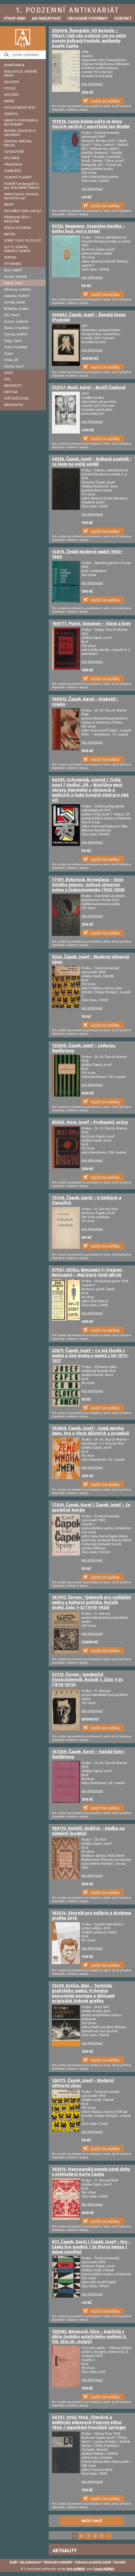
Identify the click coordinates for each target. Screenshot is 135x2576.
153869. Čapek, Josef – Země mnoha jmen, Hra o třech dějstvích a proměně (90, 1431)
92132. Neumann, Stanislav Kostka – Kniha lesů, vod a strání (88, 229)
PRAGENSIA (13, 164)
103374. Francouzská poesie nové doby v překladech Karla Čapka (91, 2172)
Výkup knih (14, 18)
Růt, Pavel (12, 315)
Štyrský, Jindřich (16, 334)
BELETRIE (11, 82)
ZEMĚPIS (11, 114)
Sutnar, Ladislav (16, 321)
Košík (13, 2562)
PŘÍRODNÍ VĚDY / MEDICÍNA (17, 219)
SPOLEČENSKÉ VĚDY (20, 107)
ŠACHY (9, 204)
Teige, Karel (13, 341)
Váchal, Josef (14, 366)
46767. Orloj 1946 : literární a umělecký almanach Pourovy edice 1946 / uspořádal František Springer (89, 2422)
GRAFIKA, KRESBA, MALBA (18, 143)
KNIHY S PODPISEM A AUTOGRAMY (21, 122)
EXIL (7, 379)
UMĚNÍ (9, 101)
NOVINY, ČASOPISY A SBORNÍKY (20, 133)
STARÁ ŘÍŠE (12, 171)
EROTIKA (10, 392)
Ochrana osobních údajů (93, 2562)
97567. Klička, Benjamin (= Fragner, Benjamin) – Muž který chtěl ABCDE (87, 1272)
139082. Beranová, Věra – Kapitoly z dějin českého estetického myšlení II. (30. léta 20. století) (89, 2336)
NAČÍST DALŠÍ (91, 2521)
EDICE (8, 373)
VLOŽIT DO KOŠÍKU (105, 101)
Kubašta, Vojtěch (17, 296)
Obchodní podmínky (87, 18)
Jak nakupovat (46, 18)
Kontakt (123, 18)
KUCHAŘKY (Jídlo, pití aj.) (23, 211)
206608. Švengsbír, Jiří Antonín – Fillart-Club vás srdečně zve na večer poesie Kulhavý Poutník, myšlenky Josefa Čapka (89, 38)
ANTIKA (9, 234)
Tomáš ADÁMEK (103, 2569)
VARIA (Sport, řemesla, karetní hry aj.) (21, 196)
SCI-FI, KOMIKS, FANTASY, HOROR (17, 249)
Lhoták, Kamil (14, 302)
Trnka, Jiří (11, 360)
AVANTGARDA (14, 65)
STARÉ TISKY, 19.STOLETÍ (23, 241)
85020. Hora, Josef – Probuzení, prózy (90, 1122)
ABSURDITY (13, 386)
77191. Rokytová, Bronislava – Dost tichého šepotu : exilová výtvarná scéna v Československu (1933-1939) (88, 884)
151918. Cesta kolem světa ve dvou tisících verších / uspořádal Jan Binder (91, 124)
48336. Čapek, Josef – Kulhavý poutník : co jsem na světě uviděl (91, 461)
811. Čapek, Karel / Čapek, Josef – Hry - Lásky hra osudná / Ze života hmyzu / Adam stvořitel (91, 2246)
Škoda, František (16, 328)
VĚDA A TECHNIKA (17, 228)
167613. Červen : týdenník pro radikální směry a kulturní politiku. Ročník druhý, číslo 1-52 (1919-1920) (91, 1602)
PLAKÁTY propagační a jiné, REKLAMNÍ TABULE (21, 186)
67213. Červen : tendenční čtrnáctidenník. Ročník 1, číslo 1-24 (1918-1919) (87, 1679)
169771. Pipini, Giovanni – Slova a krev (91, 623)
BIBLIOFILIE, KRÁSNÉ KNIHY (20, 73)
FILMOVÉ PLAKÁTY (18, 177)
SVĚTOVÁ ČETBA (16, 398)
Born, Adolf (13, 270)
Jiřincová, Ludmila (17, 289)
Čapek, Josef (13, 283)
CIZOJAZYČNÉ (14, 152)
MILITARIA (11, 158)
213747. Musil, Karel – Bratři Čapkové (89, 387)
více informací (92, 84)
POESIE (10, 88)
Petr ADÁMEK (76, 2569)
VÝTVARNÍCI (13, 264)
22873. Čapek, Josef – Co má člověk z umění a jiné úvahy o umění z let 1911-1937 (90, 1355)
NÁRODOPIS (13, 405)
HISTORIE (11, 95)
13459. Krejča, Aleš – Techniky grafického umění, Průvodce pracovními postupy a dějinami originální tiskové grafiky (83, 1993)
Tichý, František (15, 347)
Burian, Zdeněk (15, 277)
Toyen (8, 353)
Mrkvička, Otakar (16, 309)
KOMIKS (10, 257)
